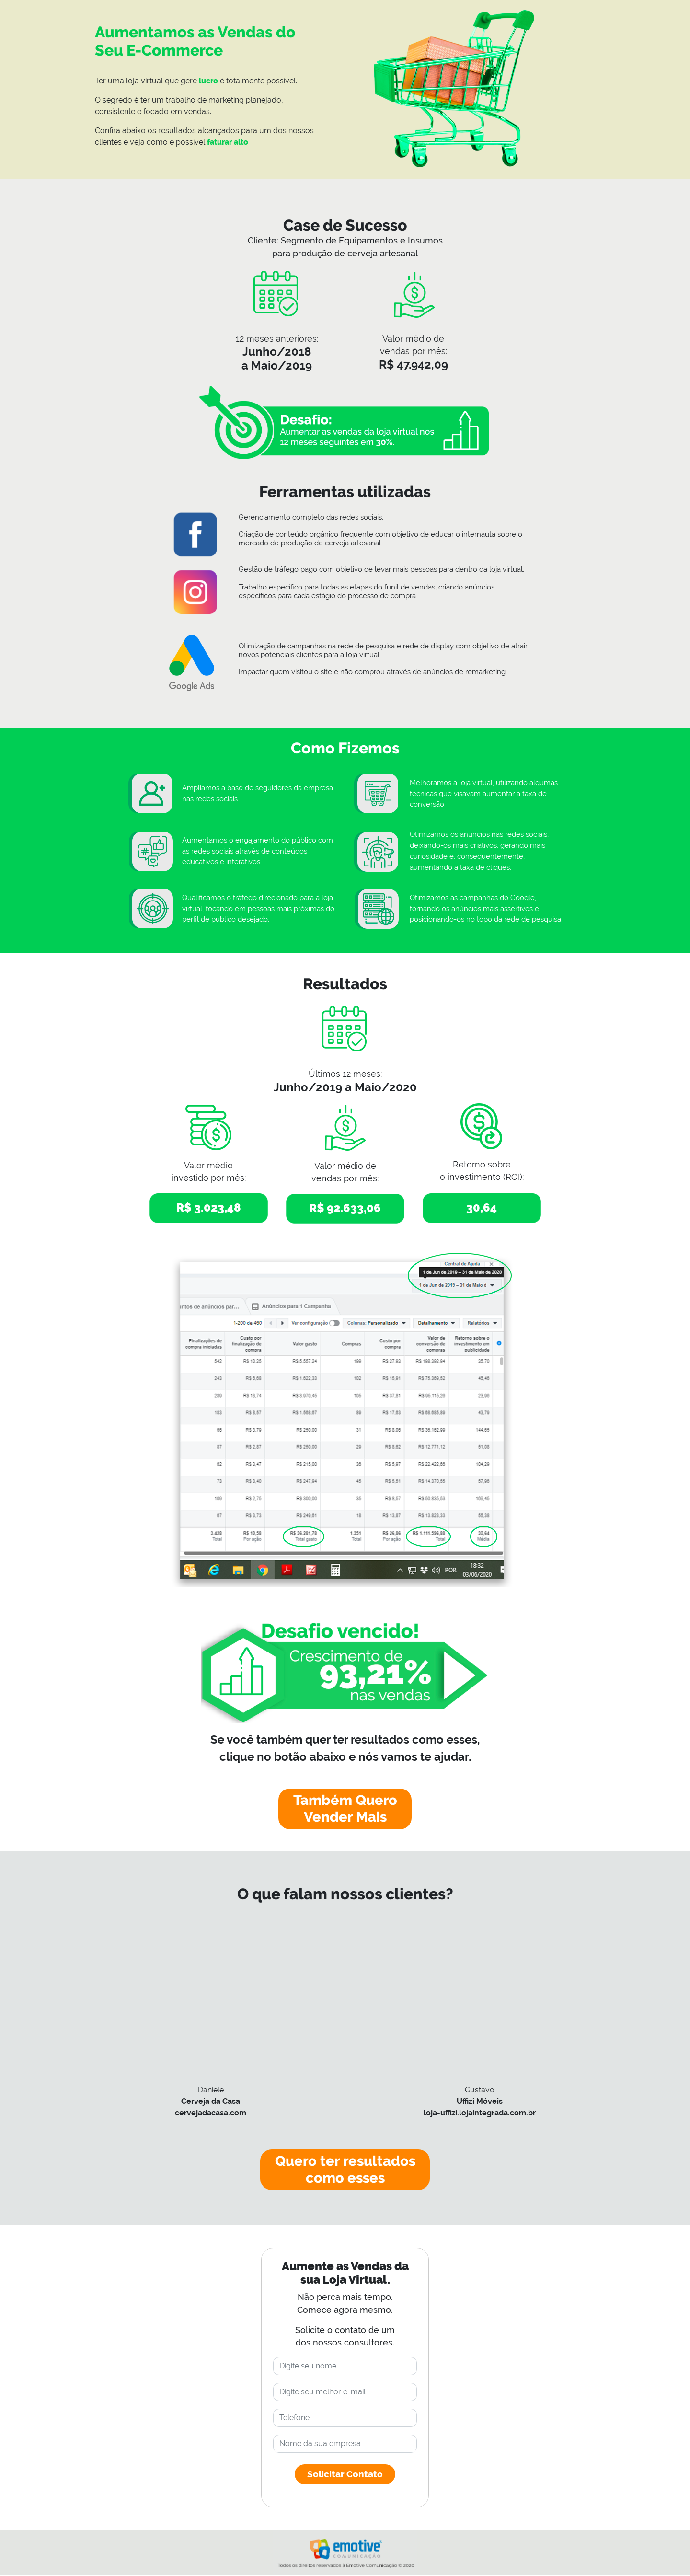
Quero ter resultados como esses (345, 2170)
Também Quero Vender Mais (345, 1809)
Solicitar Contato (345, 2475)
